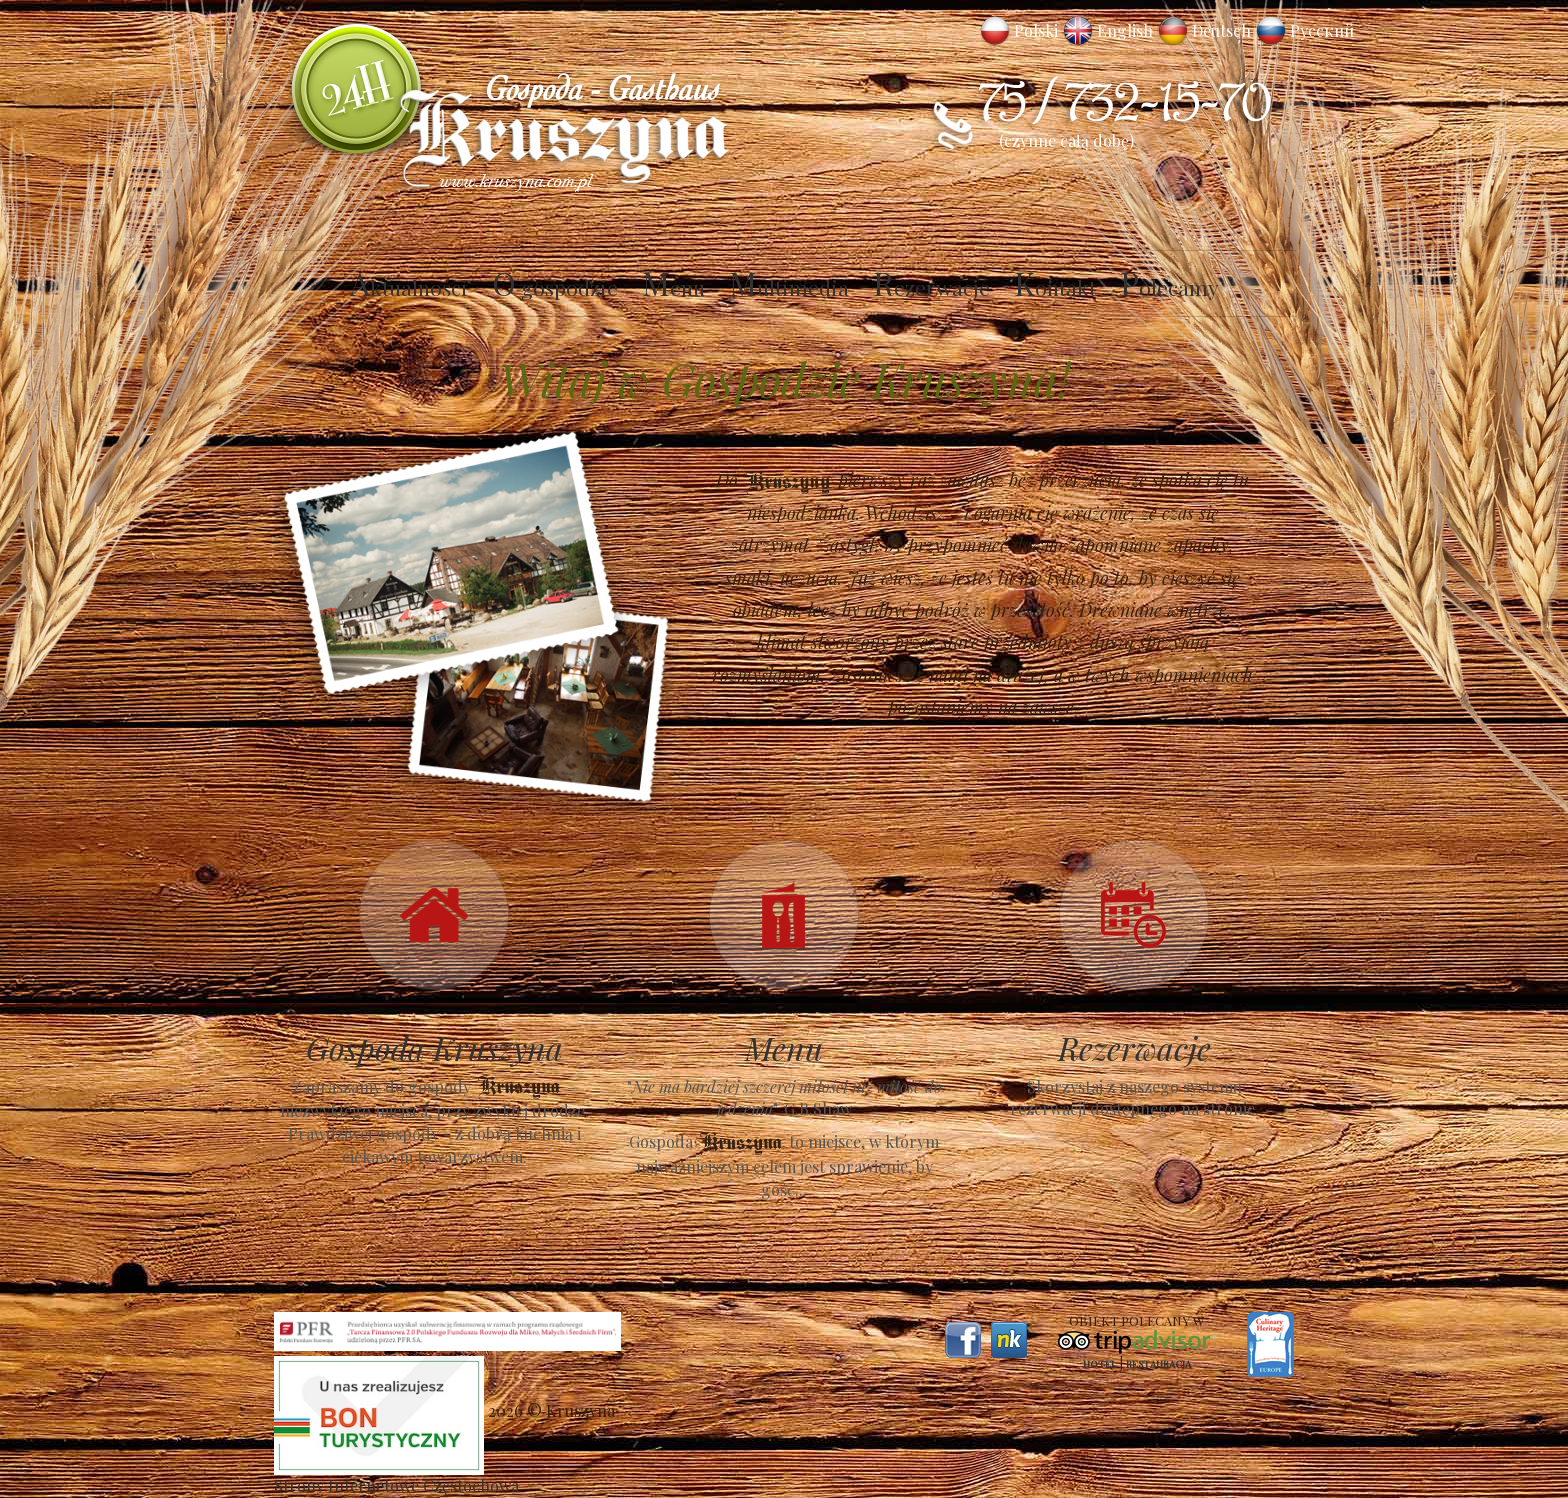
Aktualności (409, 287)
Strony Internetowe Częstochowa (396, 1485)
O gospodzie (555, 287)
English (1125, 30)
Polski (1036, 30)
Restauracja (1158, 1364)
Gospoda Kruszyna (434, 1047)
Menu (673, 287)
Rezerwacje (931, 287)
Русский (1322, 30)
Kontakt (1055, 287)
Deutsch (1221, 30)
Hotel (1100, 1364)
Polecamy (1169, 287)
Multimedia (789, 287)
